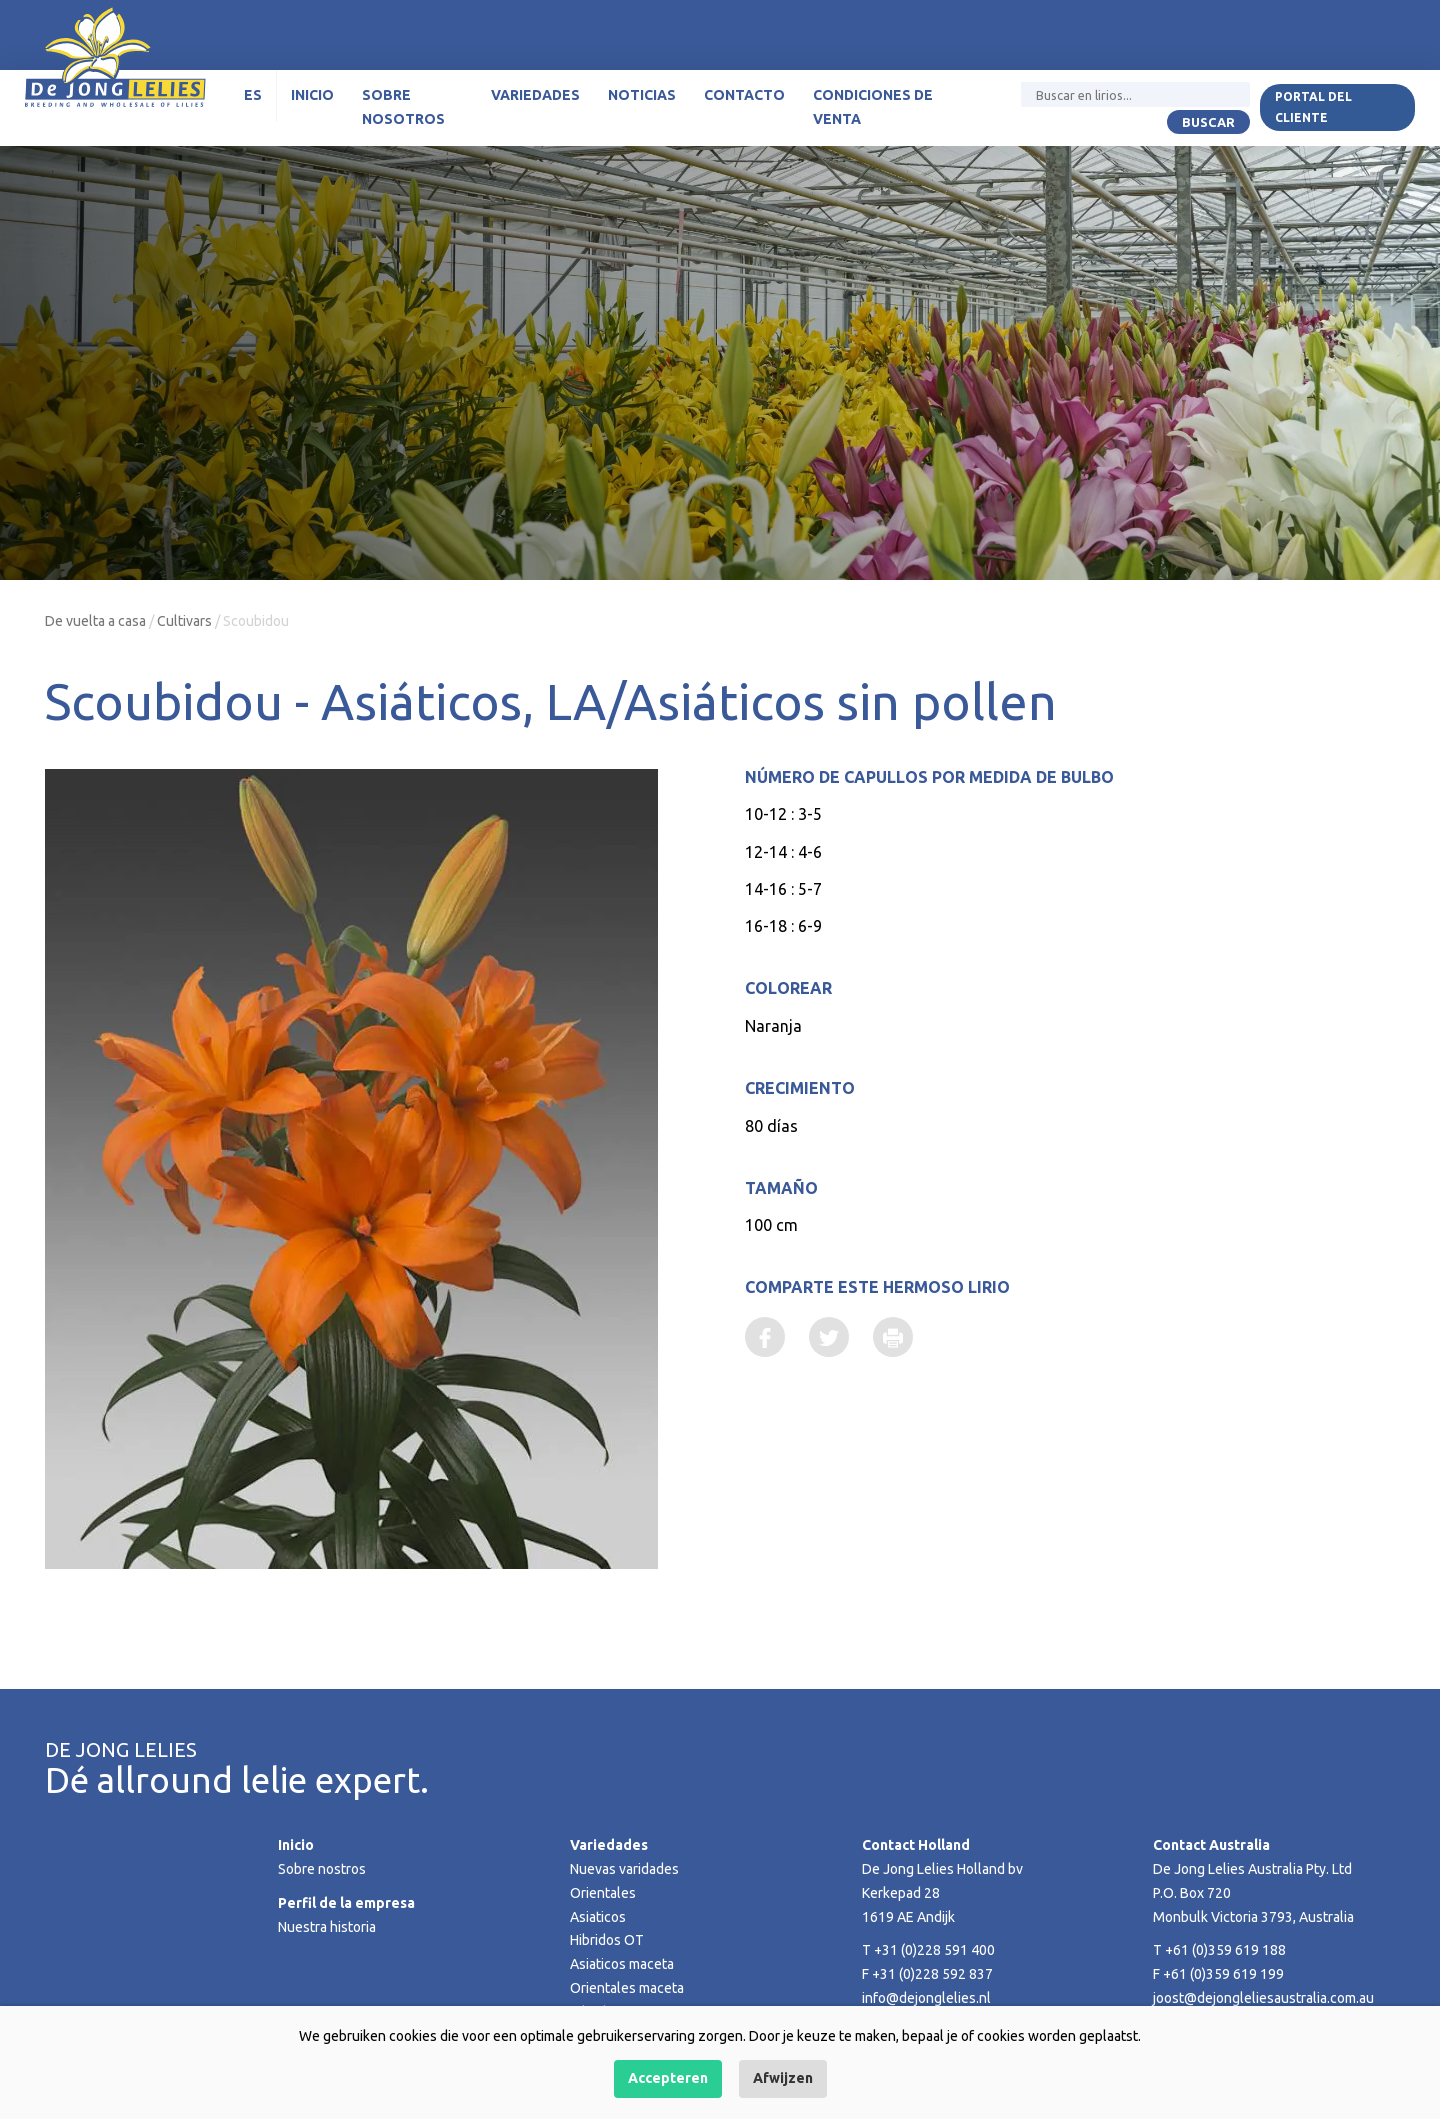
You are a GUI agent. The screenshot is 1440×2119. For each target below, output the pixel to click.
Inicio (312, 95)
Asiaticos (598, 1917)
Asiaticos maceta (622, 1964)
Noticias (642, 95)
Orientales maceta (627, 1988)
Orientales (603, 1893)
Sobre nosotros (403, 107)
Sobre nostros (322, 1869)
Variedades (535, 95)
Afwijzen (783, 2078)
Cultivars (184, 621)
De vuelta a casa (95, 621)
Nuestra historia (327, 1927)
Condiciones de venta (873, 107)
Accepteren (668, 2078)
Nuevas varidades (624, 1869)
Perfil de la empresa (346, 1903)
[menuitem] (253, 96)
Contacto (744, 95)
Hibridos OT (607, 1940)
